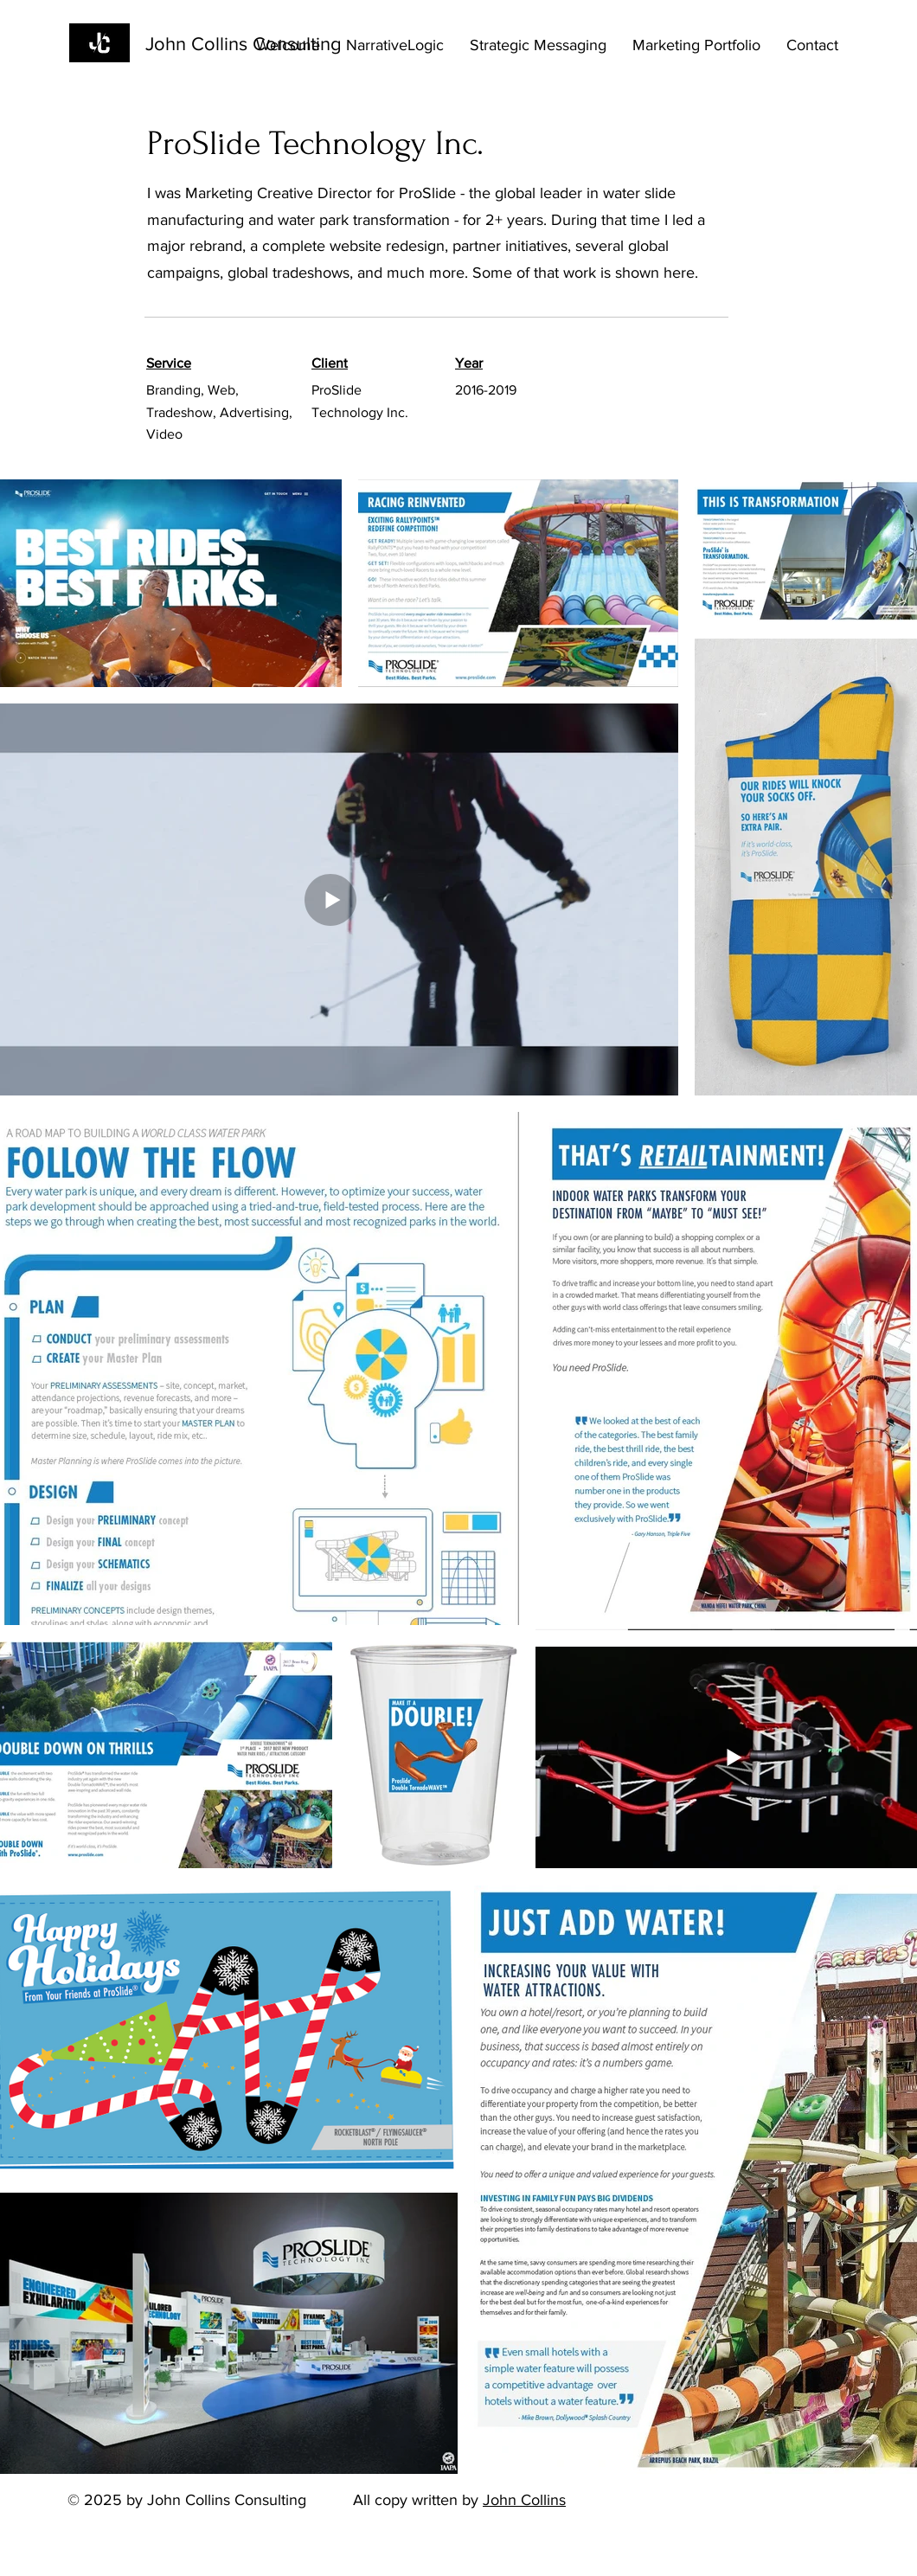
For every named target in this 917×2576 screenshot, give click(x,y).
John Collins (524, 2500)
